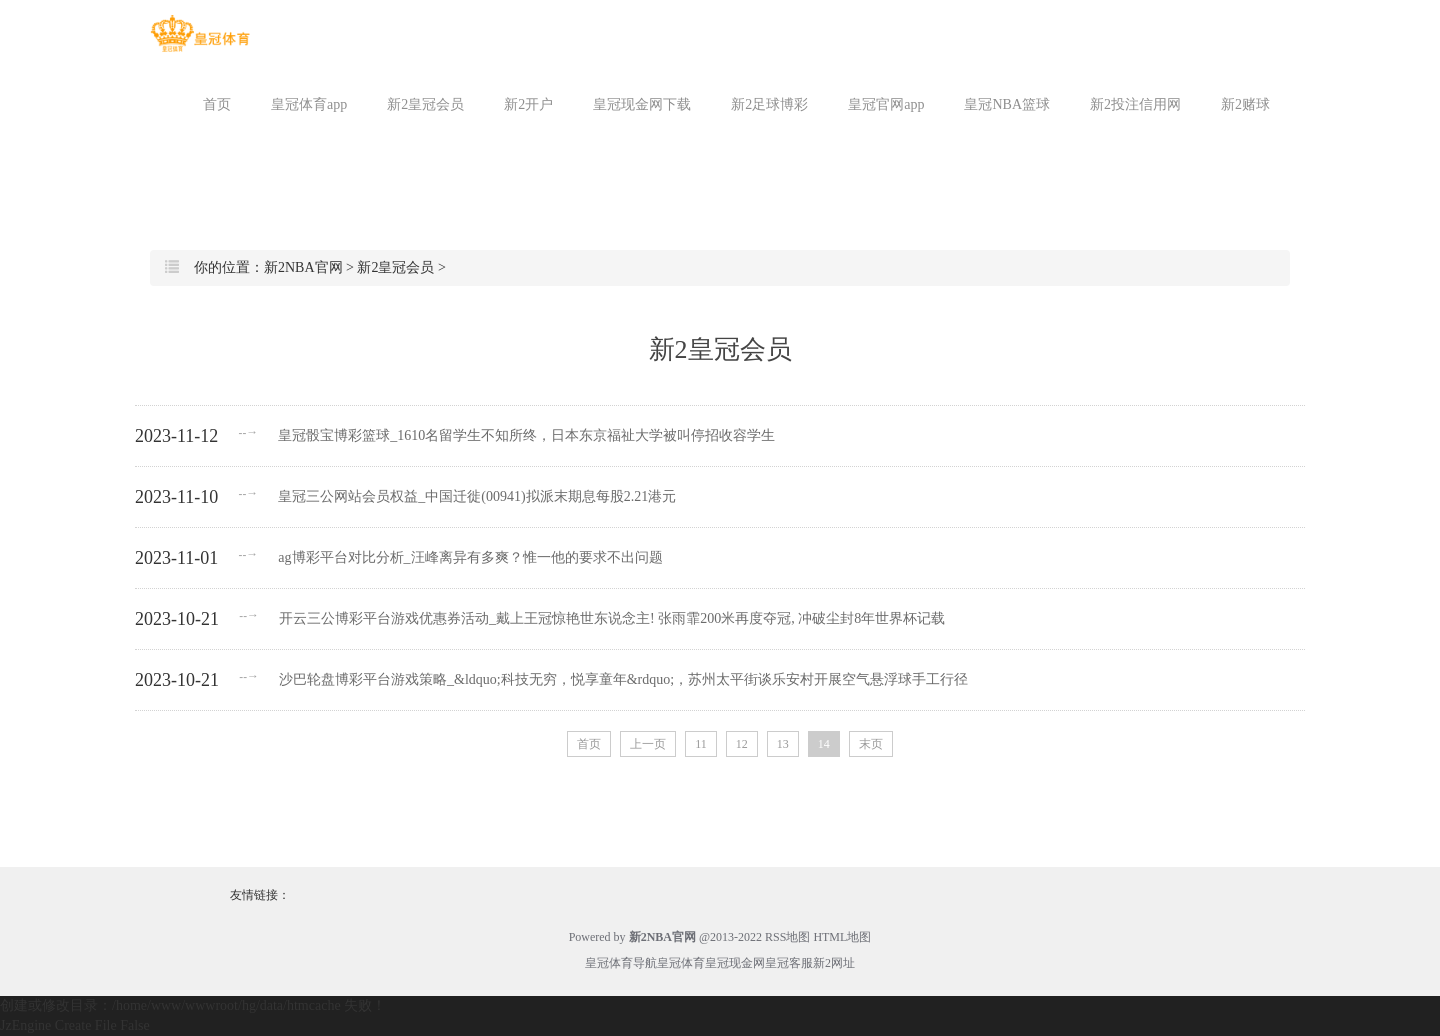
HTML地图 (842, 937)
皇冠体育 (681, 963)
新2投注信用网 (1135, 104)
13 (783, 744)
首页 (217, 104)
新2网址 (834, 963)
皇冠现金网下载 (642, 104)
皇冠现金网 (735, 963)
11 (701, 744)
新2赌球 (1245, 104)
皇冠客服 (789, 963)
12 (742, 744)
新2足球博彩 (769, 104)
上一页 (648, 744)
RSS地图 (787, 937)
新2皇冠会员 (425, 104)
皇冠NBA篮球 (1007, 104)
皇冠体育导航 (621, 963)
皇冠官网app (886, 104)
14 (824, 744)
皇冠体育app (309, 104)
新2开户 (528, 104)
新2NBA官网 (303, 267)
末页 (871, 744)
